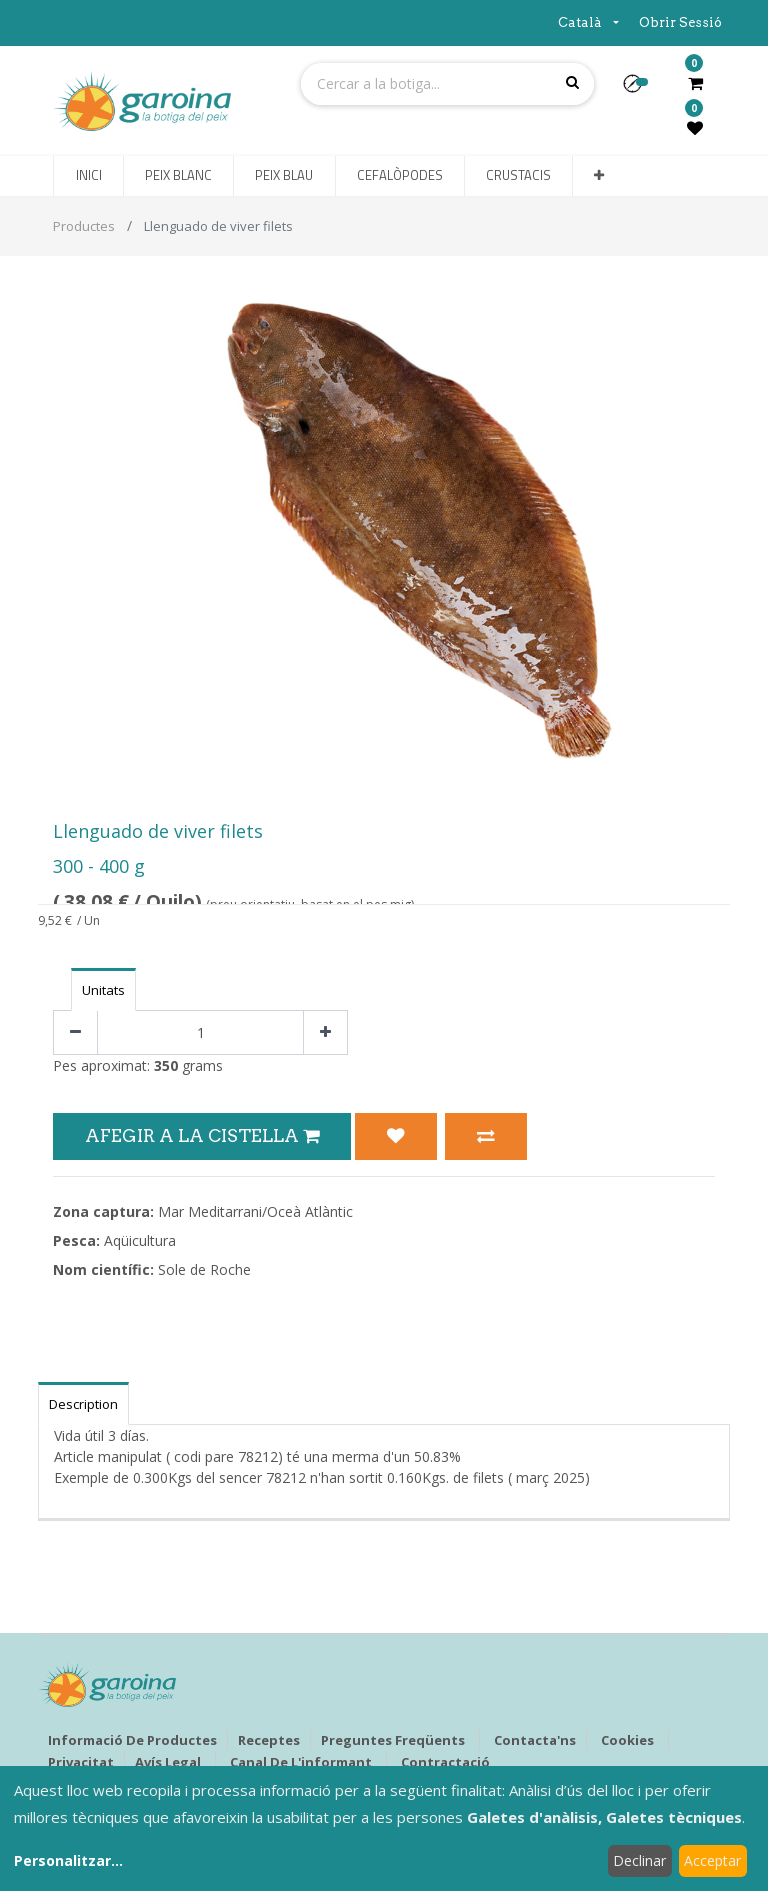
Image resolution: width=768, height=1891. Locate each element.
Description (83, 1404)
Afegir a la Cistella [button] (202, 1135)
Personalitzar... (68, 1860)
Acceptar (712, 1860)
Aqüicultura (140, 1240)
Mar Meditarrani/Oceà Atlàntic (255, 1211)
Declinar (639, 1860)
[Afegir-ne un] (325, 1032)
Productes (84, 226)
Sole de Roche (204, 1269)
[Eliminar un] (75, 1032)
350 (166, 1065)
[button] (640, 90)
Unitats (103, 990)
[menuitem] (88, 176)
